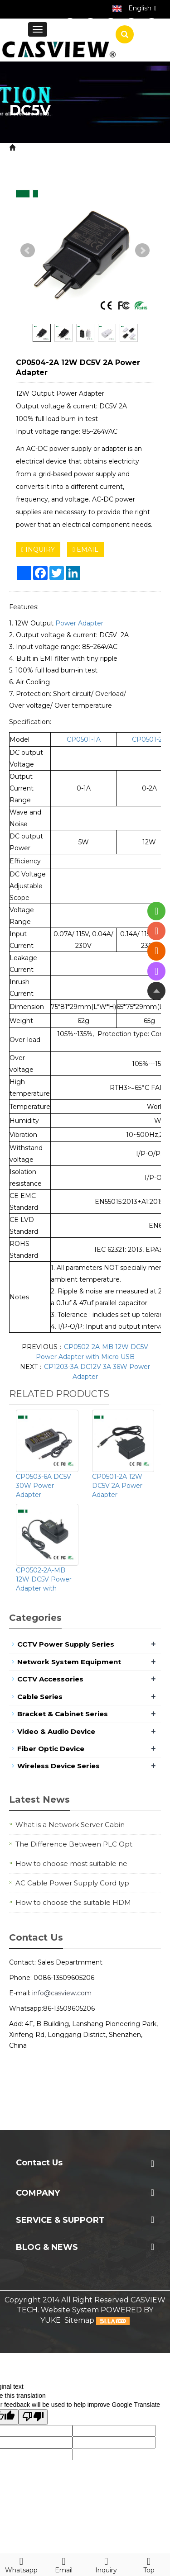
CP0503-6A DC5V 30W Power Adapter (43, 1486)
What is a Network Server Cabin (70, 1824)
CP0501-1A (84, 739)
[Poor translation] (33, 2417)
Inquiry (106, 2563)
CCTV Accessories (50, 1679)
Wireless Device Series (58, 1766)
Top (148, 2563)
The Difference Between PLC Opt (73, 1844)
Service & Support (60, 2220)
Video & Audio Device (56, 1731)
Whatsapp (21, 2563)
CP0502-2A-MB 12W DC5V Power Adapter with (44, 1579)
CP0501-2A (149, 739)
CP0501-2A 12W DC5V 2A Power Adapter (117, 1486)
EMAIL (85, 549)
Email (64, 2563)
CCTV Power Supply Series (65, 1644)
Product (64, 147)
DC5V (110, 158)
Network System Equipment (69, 1661)
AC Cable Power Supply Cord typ (72, 1883)
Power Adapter (65, 158)
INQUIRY (38, 549)
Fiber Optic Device (50, 1748)
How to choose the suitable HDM (73, 1902)
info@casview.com (62, 1993)
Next (142, 250)
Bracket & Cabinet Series (62, 1713)
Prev (27, 250)
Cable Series (40, 1696)
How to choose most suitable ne (71, 1863)
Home (29, 147)
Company (38, 2193)
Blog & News (47, 2247)
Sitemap (79, 2320)
